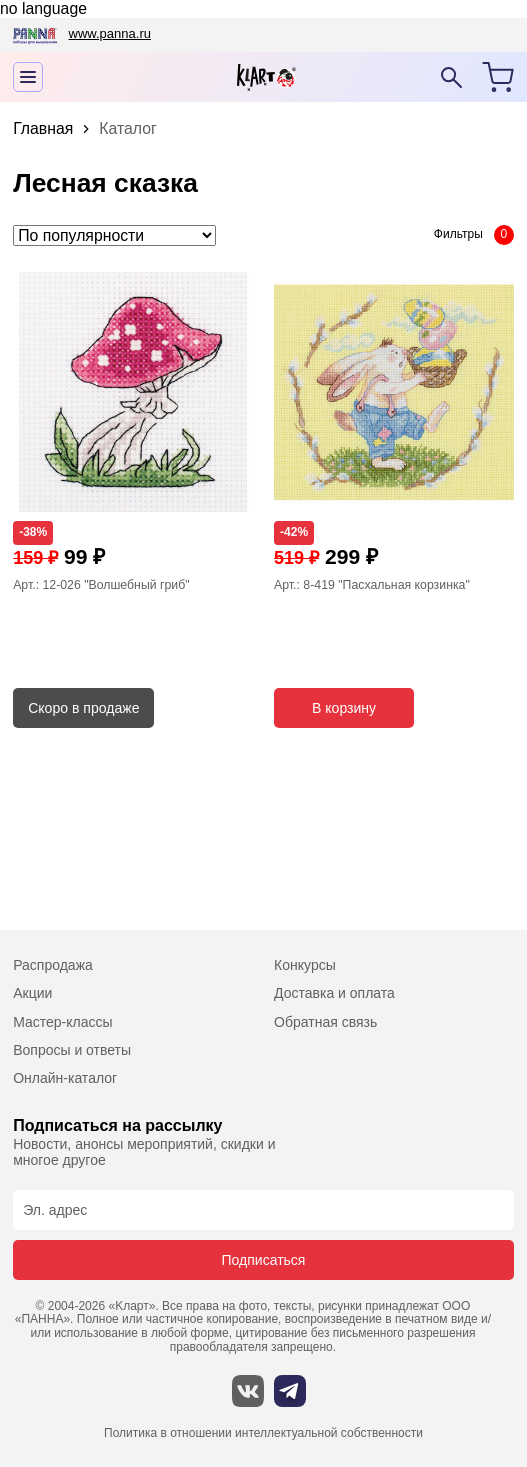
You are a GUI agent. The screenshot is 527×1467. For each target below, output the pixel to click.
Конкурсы (305, 965)
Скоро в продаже (83, 708)
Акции (32, 993)
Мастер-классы (62, 1022)
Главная (43, 128)
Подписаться (264, 1260)
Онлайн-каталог (65, 1078)
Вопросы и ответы (72, 1050)
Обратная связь (325, 1022)
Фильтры (458, 234)
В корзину (344, 708)
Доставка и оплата (334, 993)
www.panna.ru (110, 33)
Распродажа (53, 965)
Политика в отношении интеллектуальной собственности (263, 1433)
